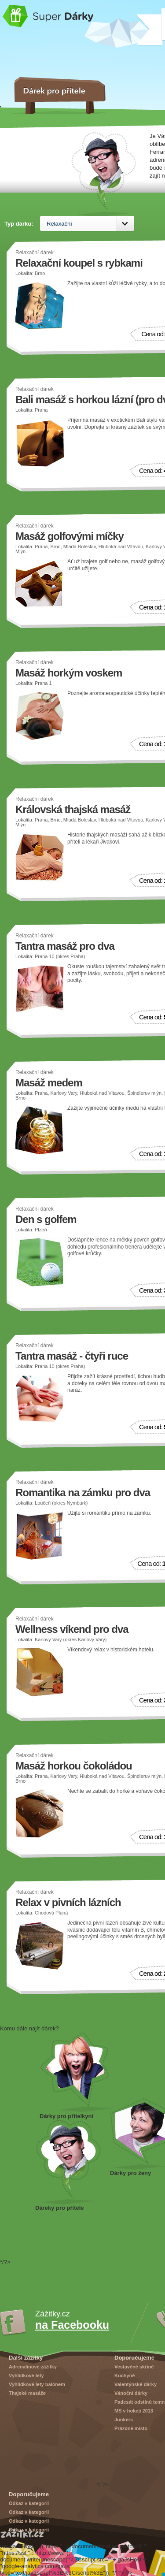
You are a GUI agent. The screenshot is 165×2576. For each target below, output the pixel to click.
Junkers (123, 2419)
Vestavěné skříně (134, 2366)
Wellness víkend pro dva (71, 1629)
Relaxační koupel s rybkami (79, 263)
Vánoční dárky (130, 2393)
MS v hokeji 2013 (133, 2410)
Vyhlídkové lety (26, 2375)
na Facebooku (72, 2325)
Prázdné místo (130, 2428)
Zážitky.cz (22, 2533)
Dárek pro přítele (68, 2162)
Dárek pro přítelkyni (77, 2072)
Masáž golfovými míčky (69, 536)
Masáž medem (48, 1083)
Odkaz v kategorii (29, 2503)
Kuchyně (124, 2375)
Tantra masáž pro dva (64, 946)
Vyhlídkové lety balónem (37, 2384)
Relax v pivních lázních (68, 1902)
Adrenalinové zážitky (33, 2366)
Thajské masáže (27, 2393)
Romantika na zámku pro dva (82, 1492)
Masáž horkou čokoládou (73, 1766)
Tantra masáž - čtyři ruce (71, 1356)
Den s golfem (46, 1219)
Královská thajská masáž (72, 809)
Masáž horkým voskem (68, 673)
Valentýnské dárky (135, 2384)
